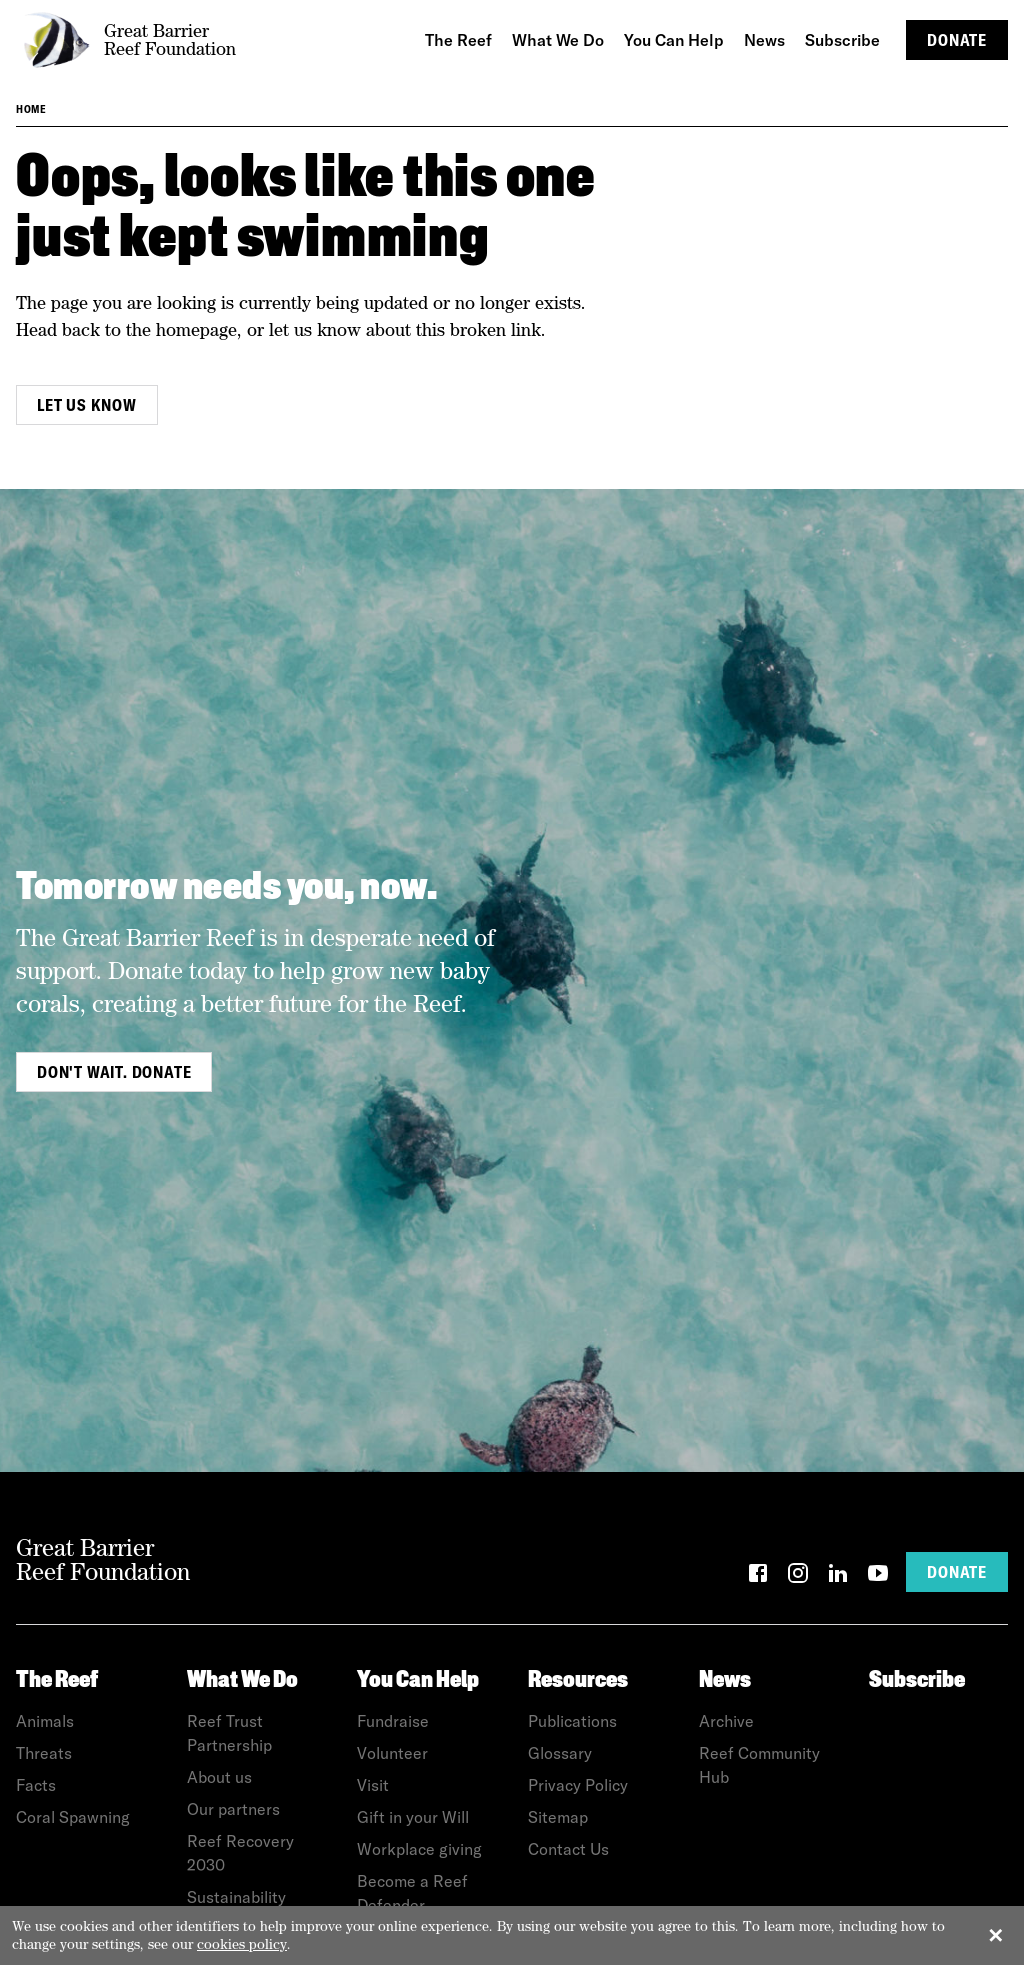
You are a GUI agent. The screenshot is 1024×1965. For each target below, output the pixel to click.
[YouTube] (878, 1576)
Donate (957, 40)
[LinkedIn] (838, 1576)
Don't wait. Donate (114, 1072)
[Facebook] (758, 1576)
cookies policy (242, 1944)
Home (31, 109)
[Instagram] (798, 1576)
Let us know (87, 405)
